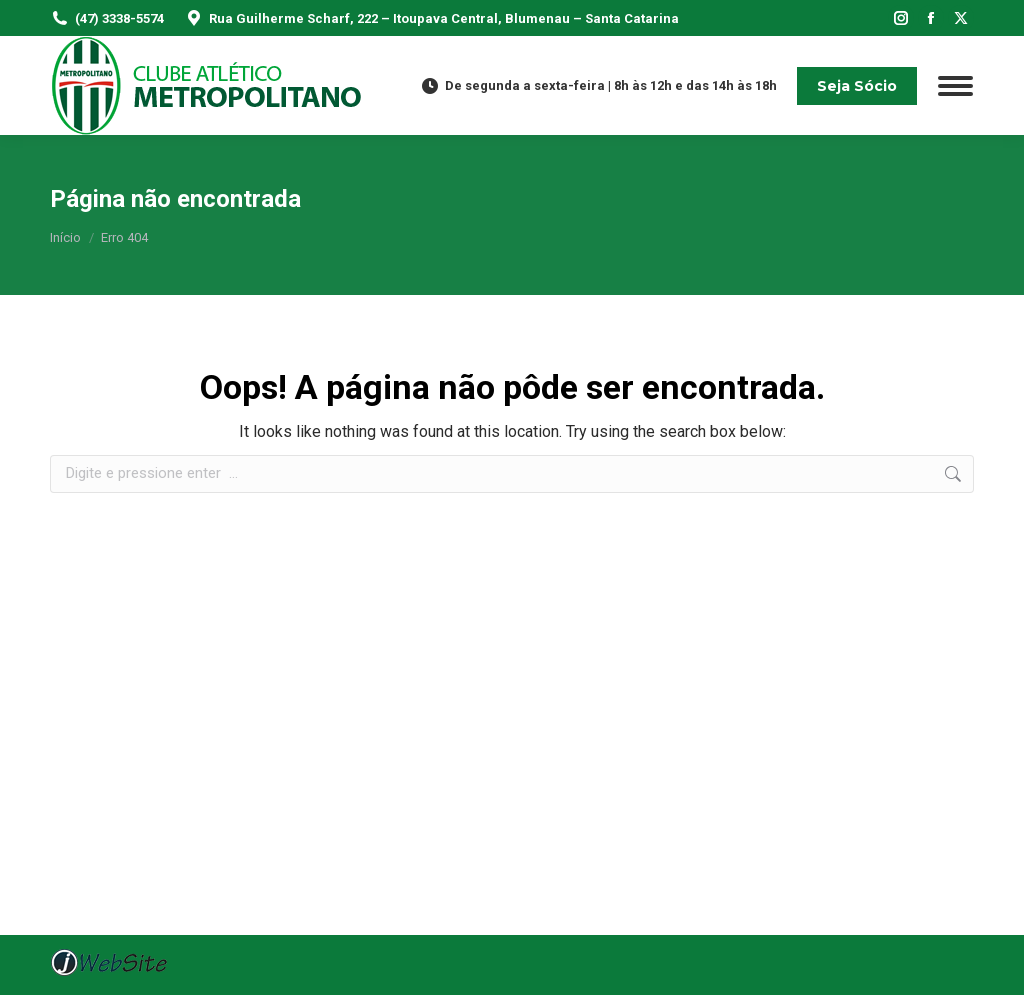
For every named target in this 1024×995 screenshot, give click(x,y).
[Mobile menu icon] (955, 86)
